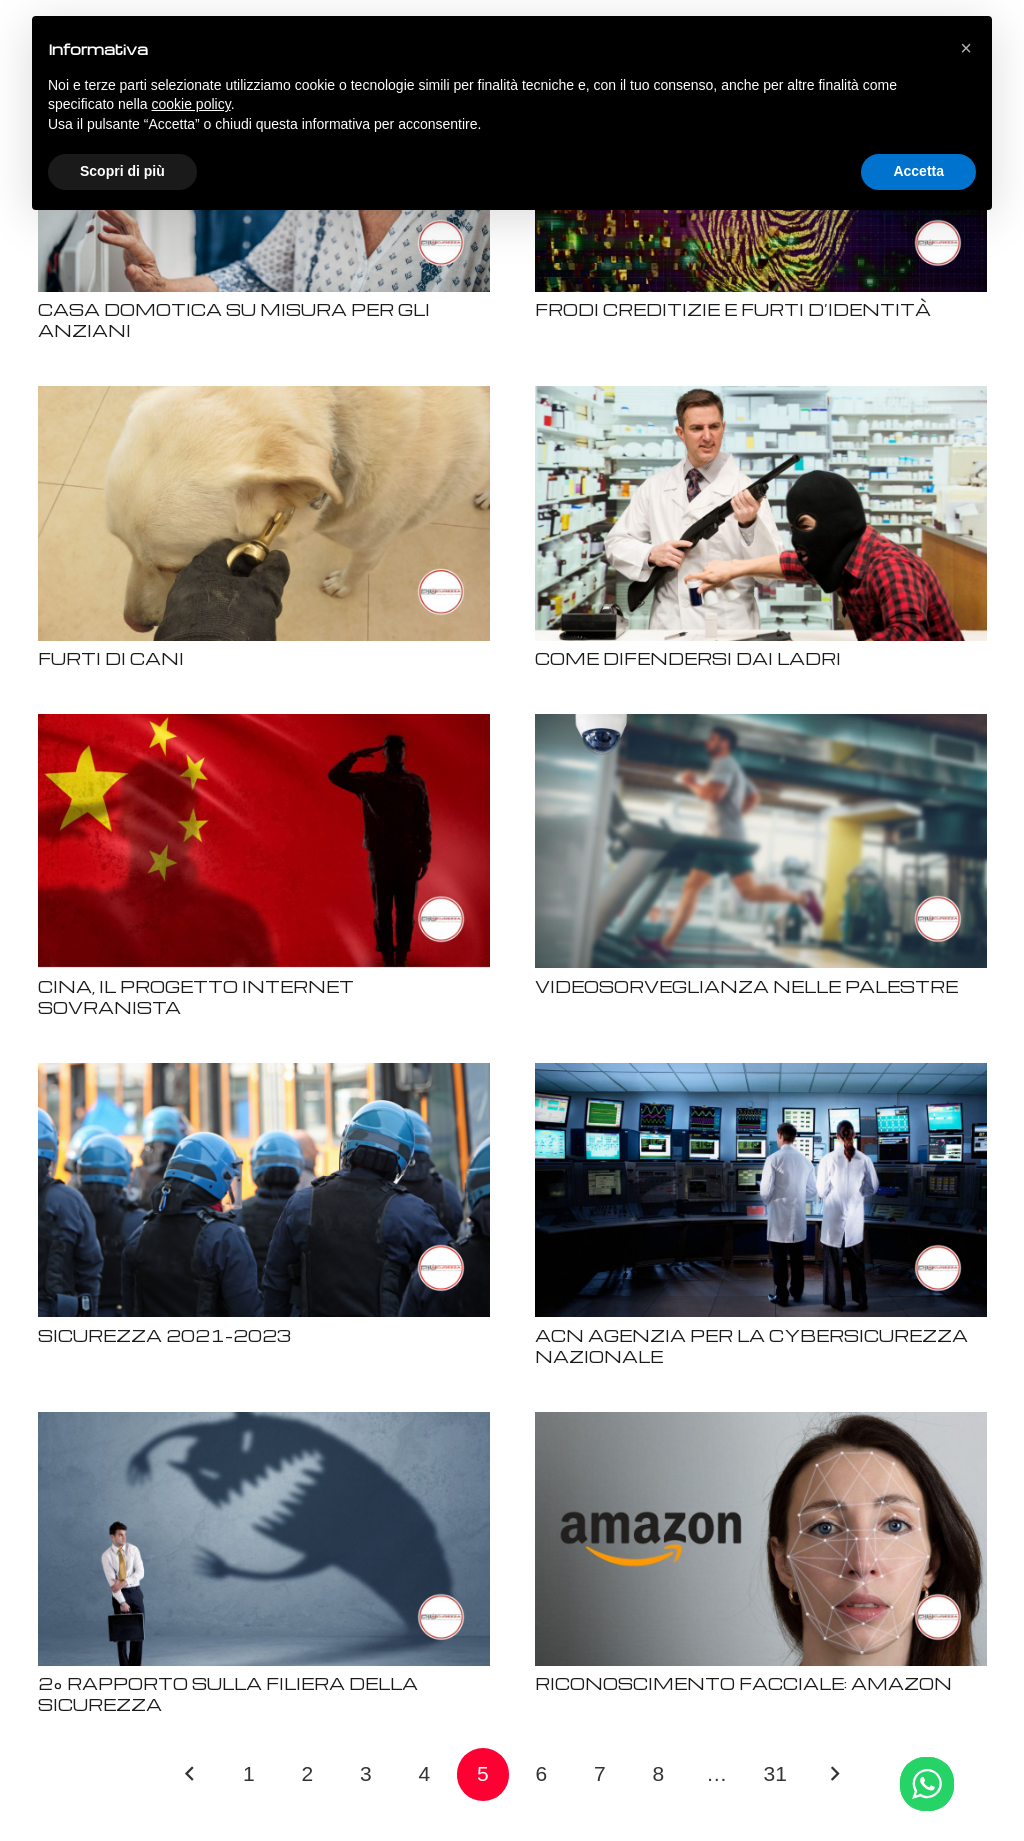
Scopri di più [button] (122, 171)
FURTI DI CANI (111, 658)
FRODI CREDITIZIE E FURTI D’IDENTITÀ (733, 309)
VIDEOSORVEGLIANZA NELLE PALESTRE (746, 986)
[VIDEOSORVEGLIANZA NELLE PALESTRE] (761, 726)
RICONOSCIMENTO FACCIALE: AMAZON (743, 1683)
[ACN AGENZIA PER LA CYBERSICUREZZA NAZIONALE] (761, 1075)
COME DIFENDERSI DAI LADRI (688, 658)
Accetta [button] (918, 171)
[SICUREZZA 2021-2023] (264, 1075)
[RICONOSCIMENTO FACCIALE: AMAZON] (761, 1424)
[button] (966, 48)
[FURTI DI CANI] (264, 398)
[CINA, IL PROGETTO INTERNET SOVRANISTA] (264, 726)
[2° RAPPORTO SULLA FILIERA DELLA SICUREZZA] (264, 1424)
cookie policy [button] (191, 104)
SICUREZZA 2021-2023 (164, 1335)
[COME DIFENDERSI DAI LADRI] (761, 398)
